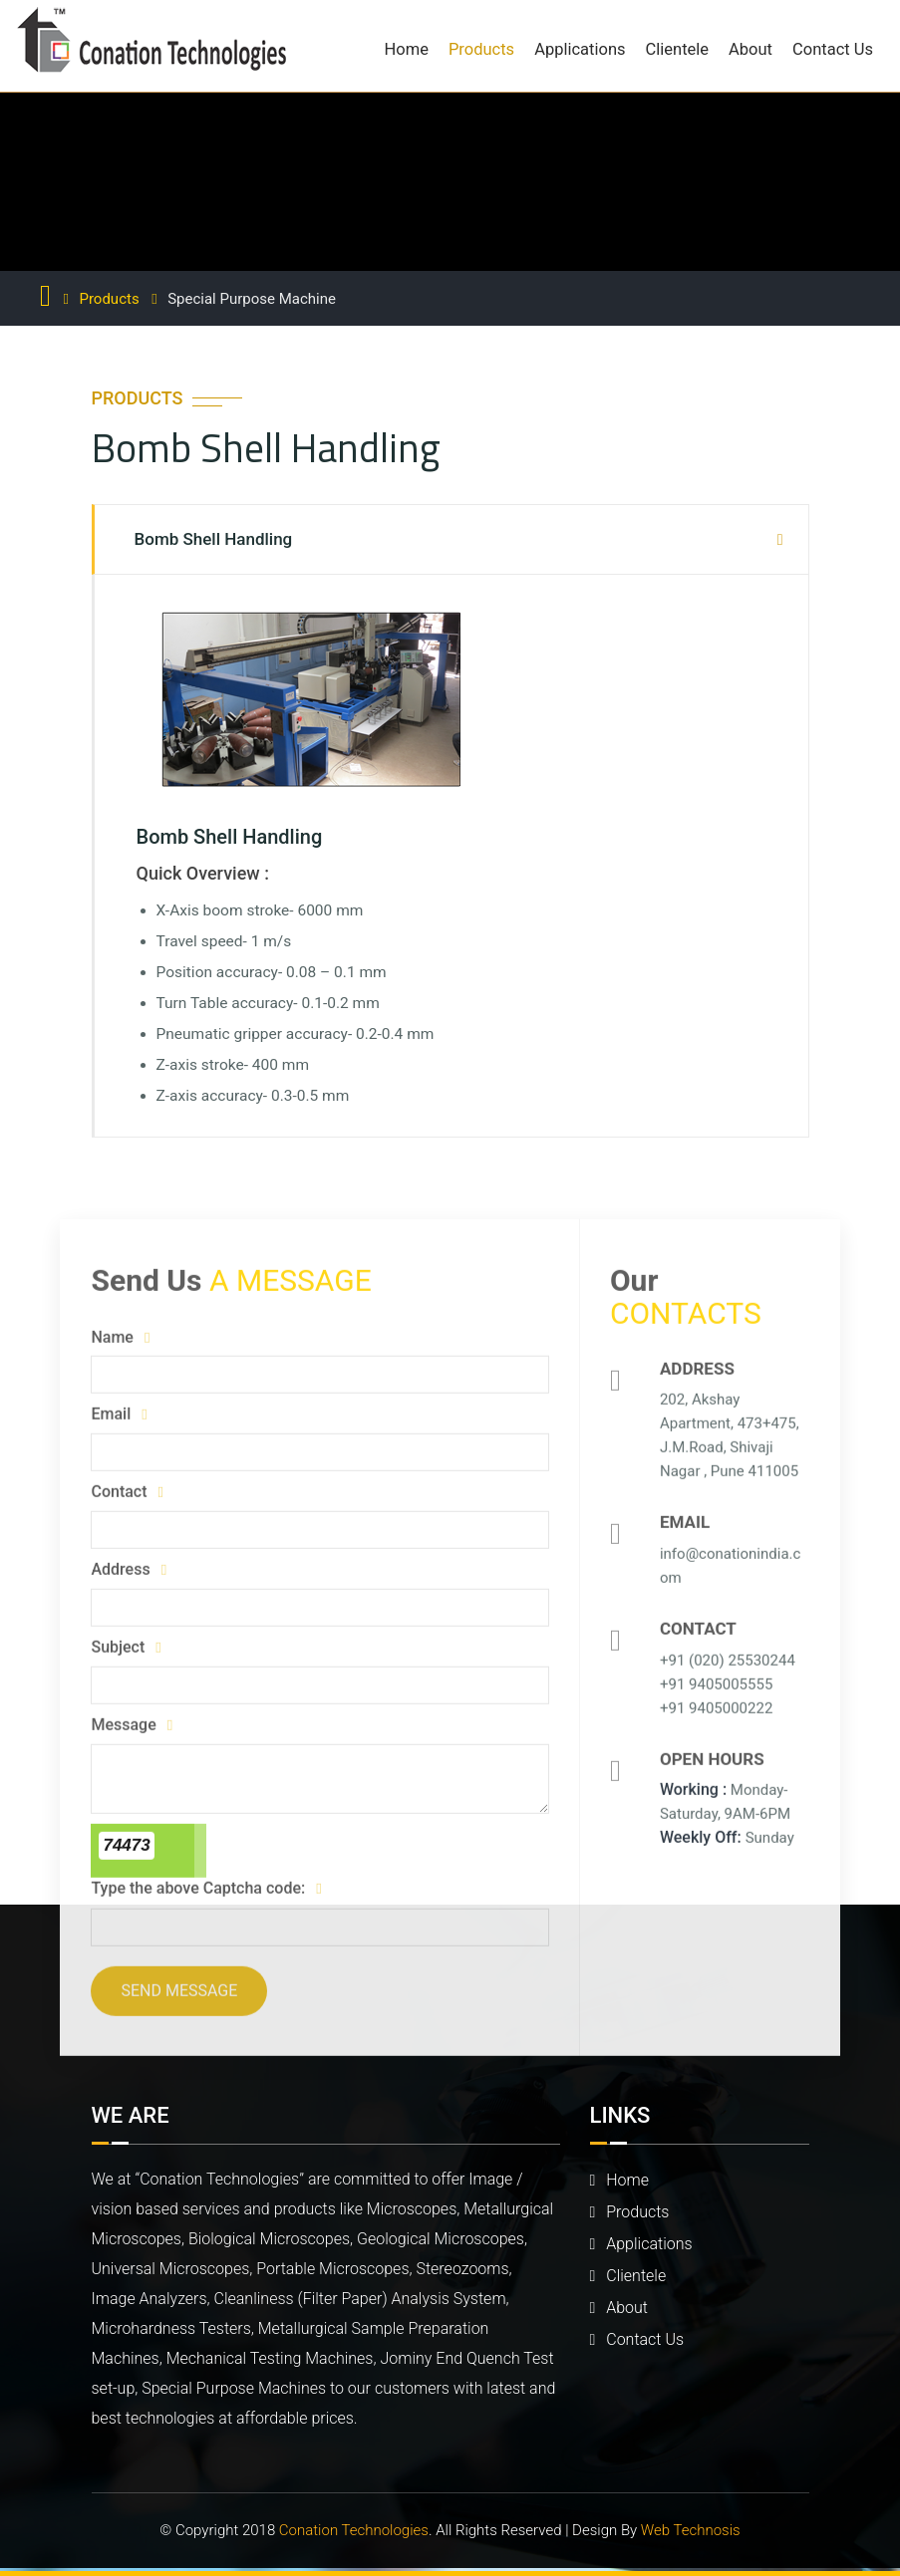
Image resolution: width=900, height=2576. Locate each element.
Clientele (678, 49)
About (750, 49)
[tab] (450, 539)
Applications (579, 49)
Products (481, 49)
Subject (124, 1648)
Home (407, 49)
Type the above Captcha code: (205, 1889)
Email (118, 1416)
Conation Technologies (354, 2530)
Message (130, 1725)
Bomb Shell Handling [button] (214, 539)
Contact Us (832, 49)
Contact (126, 1492)
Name (119, 1338)
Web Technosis (691, 2530)
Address (127, 1570)
